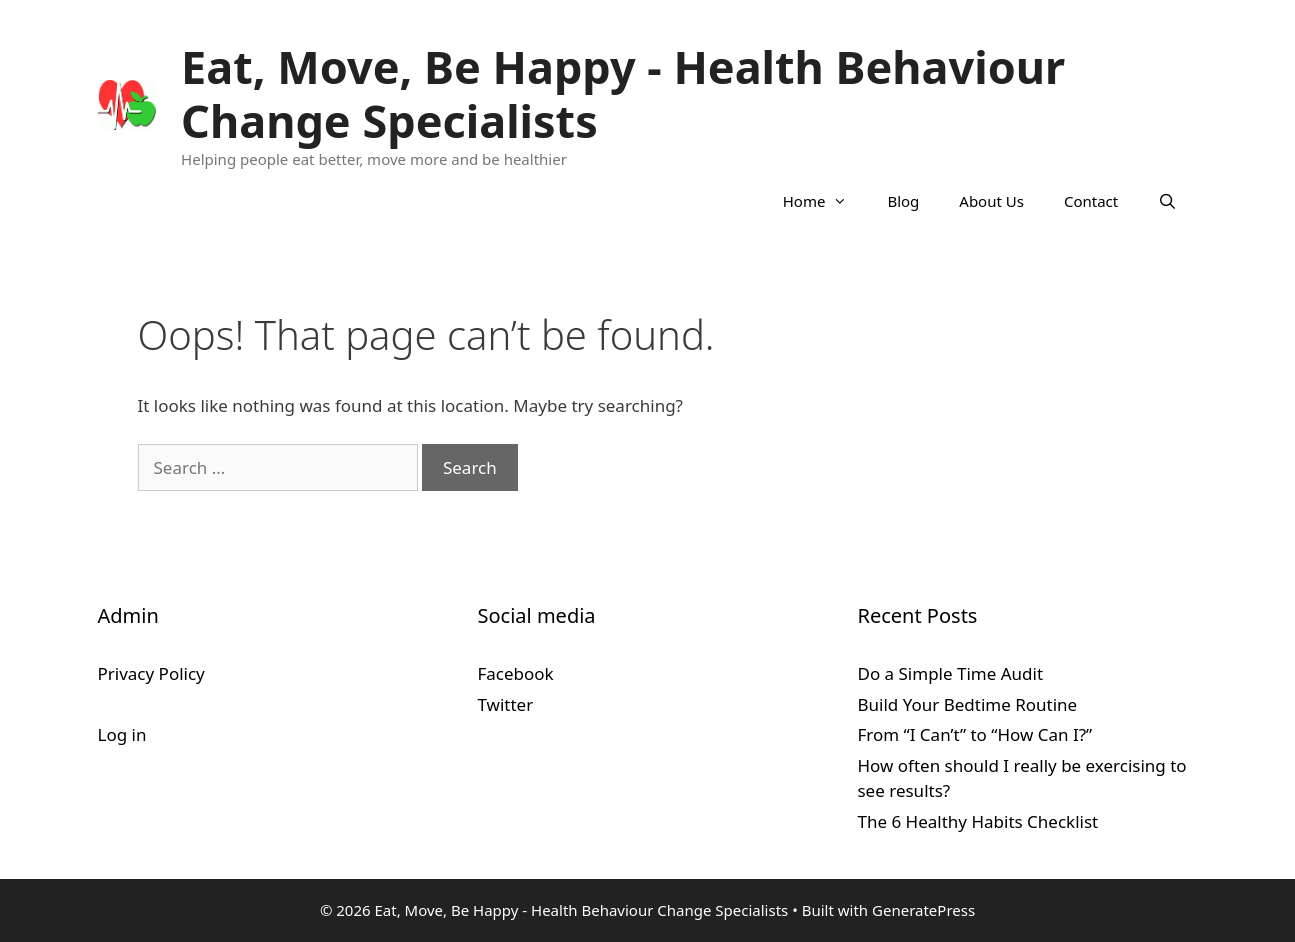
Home (825, 201)
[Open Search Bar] (1167, 201)
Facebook (515, 673)
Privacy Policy (151, 673)
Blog (903, 201)
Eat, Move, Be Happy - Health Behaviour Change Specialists (623, 93)
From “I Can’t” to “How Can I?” (974, 734)
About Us (991, 201)
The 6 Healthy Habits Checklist (977, 821)
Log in (122, 734)
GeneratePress (923, 910)
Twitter (505, 704)
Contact (1091, 201)
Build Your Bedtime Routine (967, 704)
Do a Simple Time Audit (950, 673)
